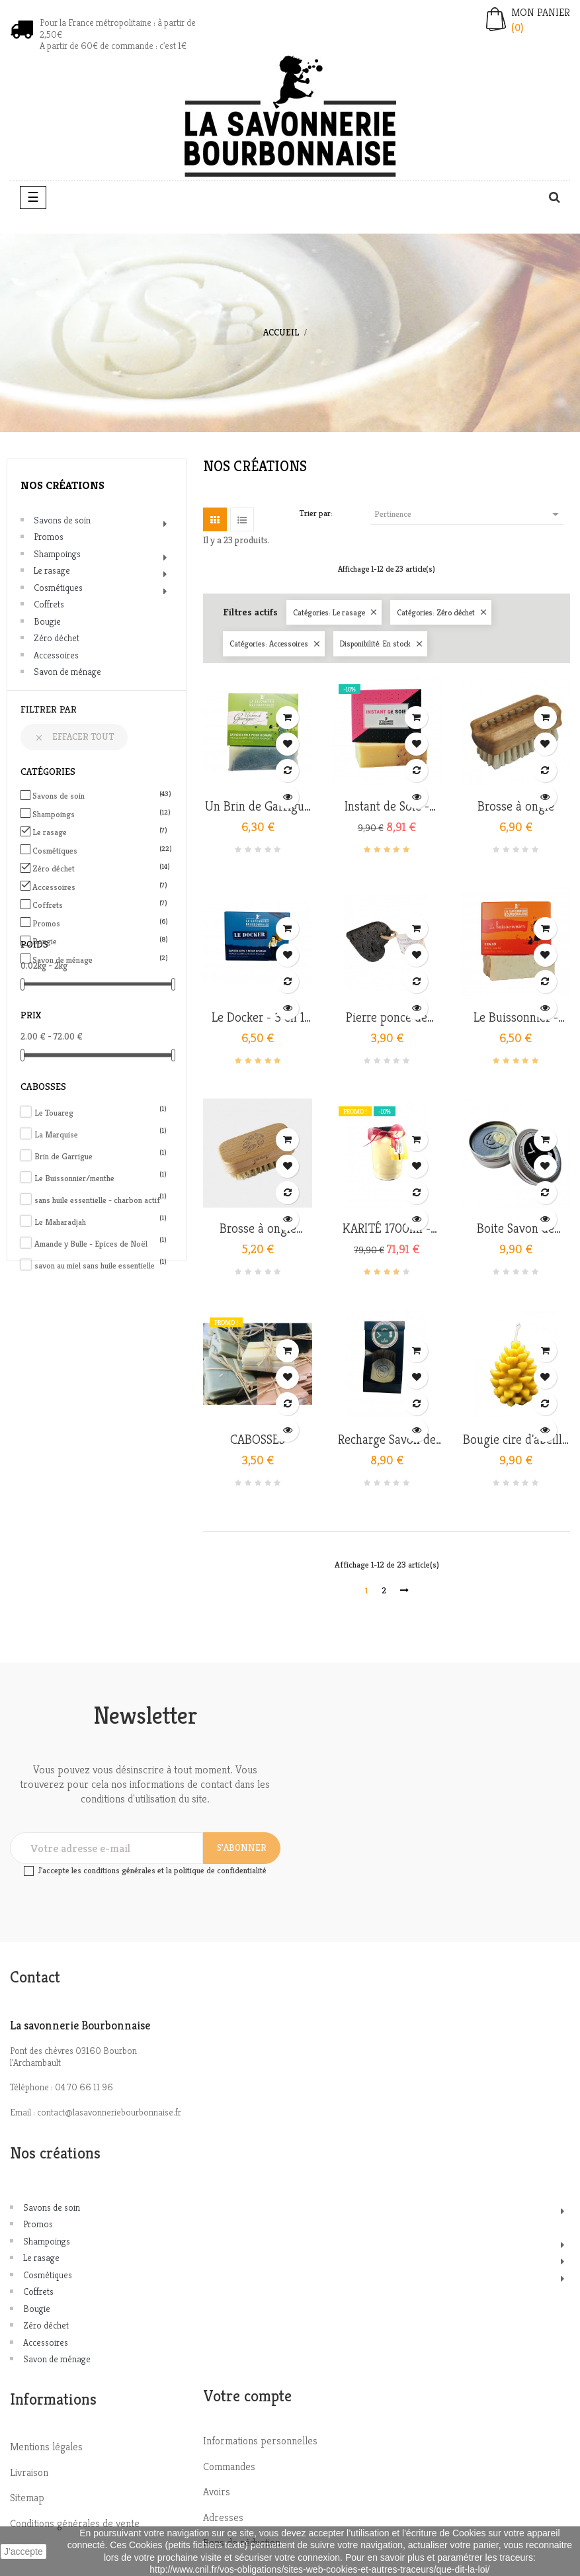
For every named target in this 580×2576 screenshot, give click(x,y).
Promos (48, 537)
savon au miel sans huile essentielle (100, 1265)
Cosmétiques (58, 588)
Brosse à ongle (515, 807)
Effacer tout (74, 736)
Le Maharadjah (100, 1221)
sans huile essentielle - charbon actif (100, 1200)
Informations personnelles (260, 2441)
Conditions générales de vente (75, 2523)
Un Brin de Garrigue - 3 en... (257, 807)
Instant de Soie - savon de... (387, 807)
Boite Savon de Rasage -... (515, 1229)
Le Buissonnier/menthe (100, 1178)
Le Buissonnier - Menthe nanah (516, 1018)
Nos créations (62, 485)
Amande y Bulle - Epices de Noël (100, 1243)
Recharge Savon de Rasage (387, 1440)
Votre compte (247, 2396)
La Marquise (100, 1134)
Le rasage (52, 570)
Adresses (223, 2517)
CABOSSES (257, 1440)
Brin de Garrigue (100, 1156)
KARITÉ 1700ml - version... (387, 1229)
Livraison (29, 2472)
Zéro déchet (56, 638)
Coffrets (49, 604)
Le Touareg (100, 1112)
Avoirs (216, 2492)
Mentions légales (46, 2447)
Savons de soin (62, 520)
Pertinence (468, 514)
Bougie (47, 621)
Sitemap (27, 2498)
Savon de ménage (67, 672)
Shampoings (57, 554)
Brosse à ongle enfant (258, 1229)
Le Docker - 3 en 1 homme (258, 1018)
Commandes (229, 2466)
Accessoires (56, 655)
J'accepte (23, 2551)
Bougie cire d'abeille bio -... (515, 1440)
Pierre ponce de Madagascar (386, 1018)
